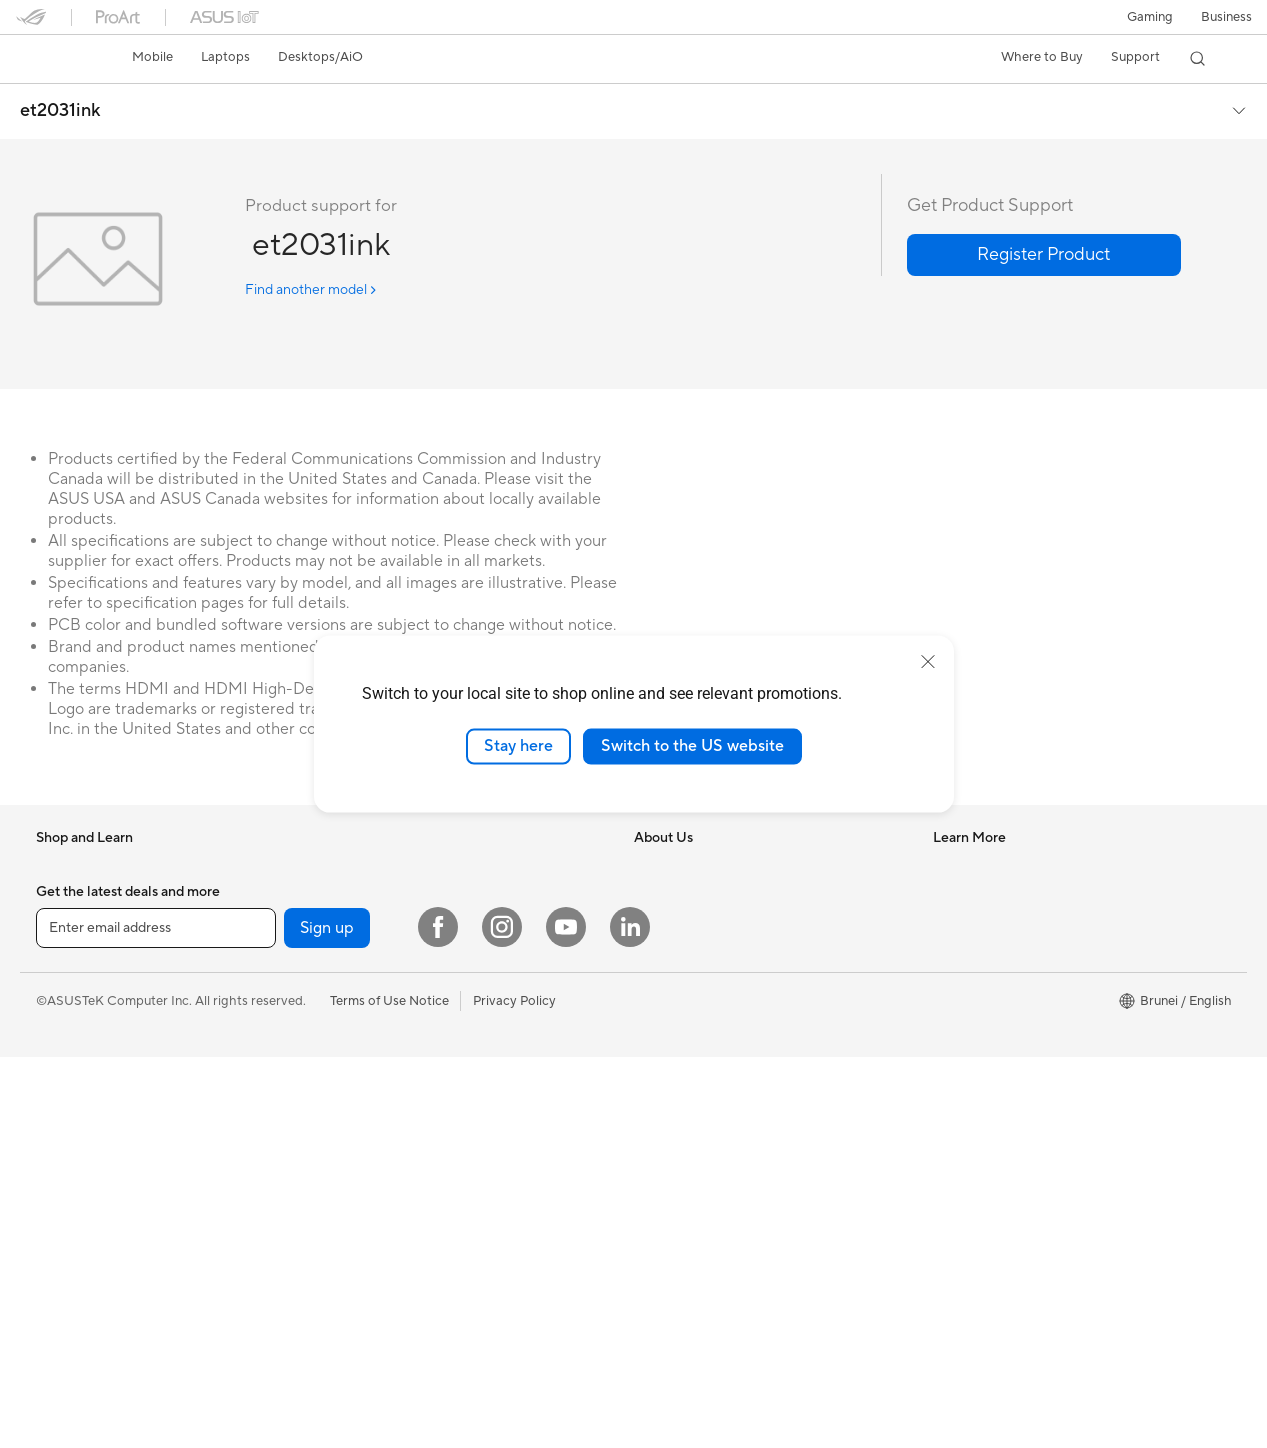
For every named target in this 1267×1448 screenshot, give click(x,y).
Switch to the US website (692, 746)
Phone (55, 898)
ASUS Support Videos (998, 1137)
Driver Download (983, 867)
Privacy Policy (514, 1391)
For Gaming (365, 927)
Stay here (518, 746)
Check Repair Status (994, 897)
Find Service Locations (1000, 927)
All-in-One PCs (374, 988)
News (650, 897)
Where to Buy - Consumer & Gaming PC (751, 1078)
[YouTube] (566, 1318)
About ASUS (671, 867)
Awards (656, 927)
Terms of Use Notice (389, 1391)
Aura (648, 1228)
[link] (50, 59)
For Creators (369, 867)
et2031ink (60, 111)
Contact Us (967, 987)
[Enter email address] (156, 1319)
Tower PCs (362, 1018)
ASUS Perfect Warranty (1002, 1077)
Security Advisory (985, 1017)
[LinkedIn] (630, 1318)
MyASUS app (973, 1107)
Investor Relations (687, 957)
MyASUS (960, 1167)
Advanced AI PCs (685, 1108)
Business (1226, 17)
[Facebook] (438, 1318)
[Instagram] (502, 1318)
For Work (63, 989)
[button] (1150, 17)
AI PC (651, 1048)
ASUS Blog (667, 1168)
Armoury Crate (678, 1198)
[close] (928, 662)
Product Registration (995, 957)
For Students (369, 897)
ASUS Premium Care (994, 1047)
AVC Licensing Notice (698, 1138)
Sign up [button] (327, 1319)
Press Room (669, 987)
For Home (65, 959)
